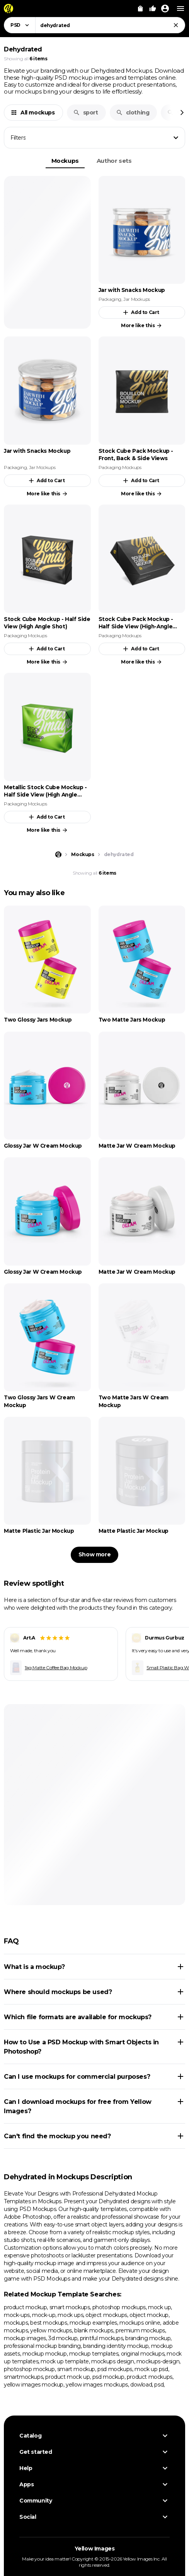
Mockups (65, 160)
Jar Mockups (136, 299)
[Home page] (58, 854)
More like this (141, 325)
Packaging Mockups (120, 467)
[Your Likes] (152, 8)
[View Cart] (140, 8)
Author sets (114, 160)
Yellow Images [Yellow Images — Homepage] (95, 2548)
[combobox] (110, 25)
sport (85, 112)
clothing (133, 112)
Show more (94, 1554)
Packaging (110, 299)
